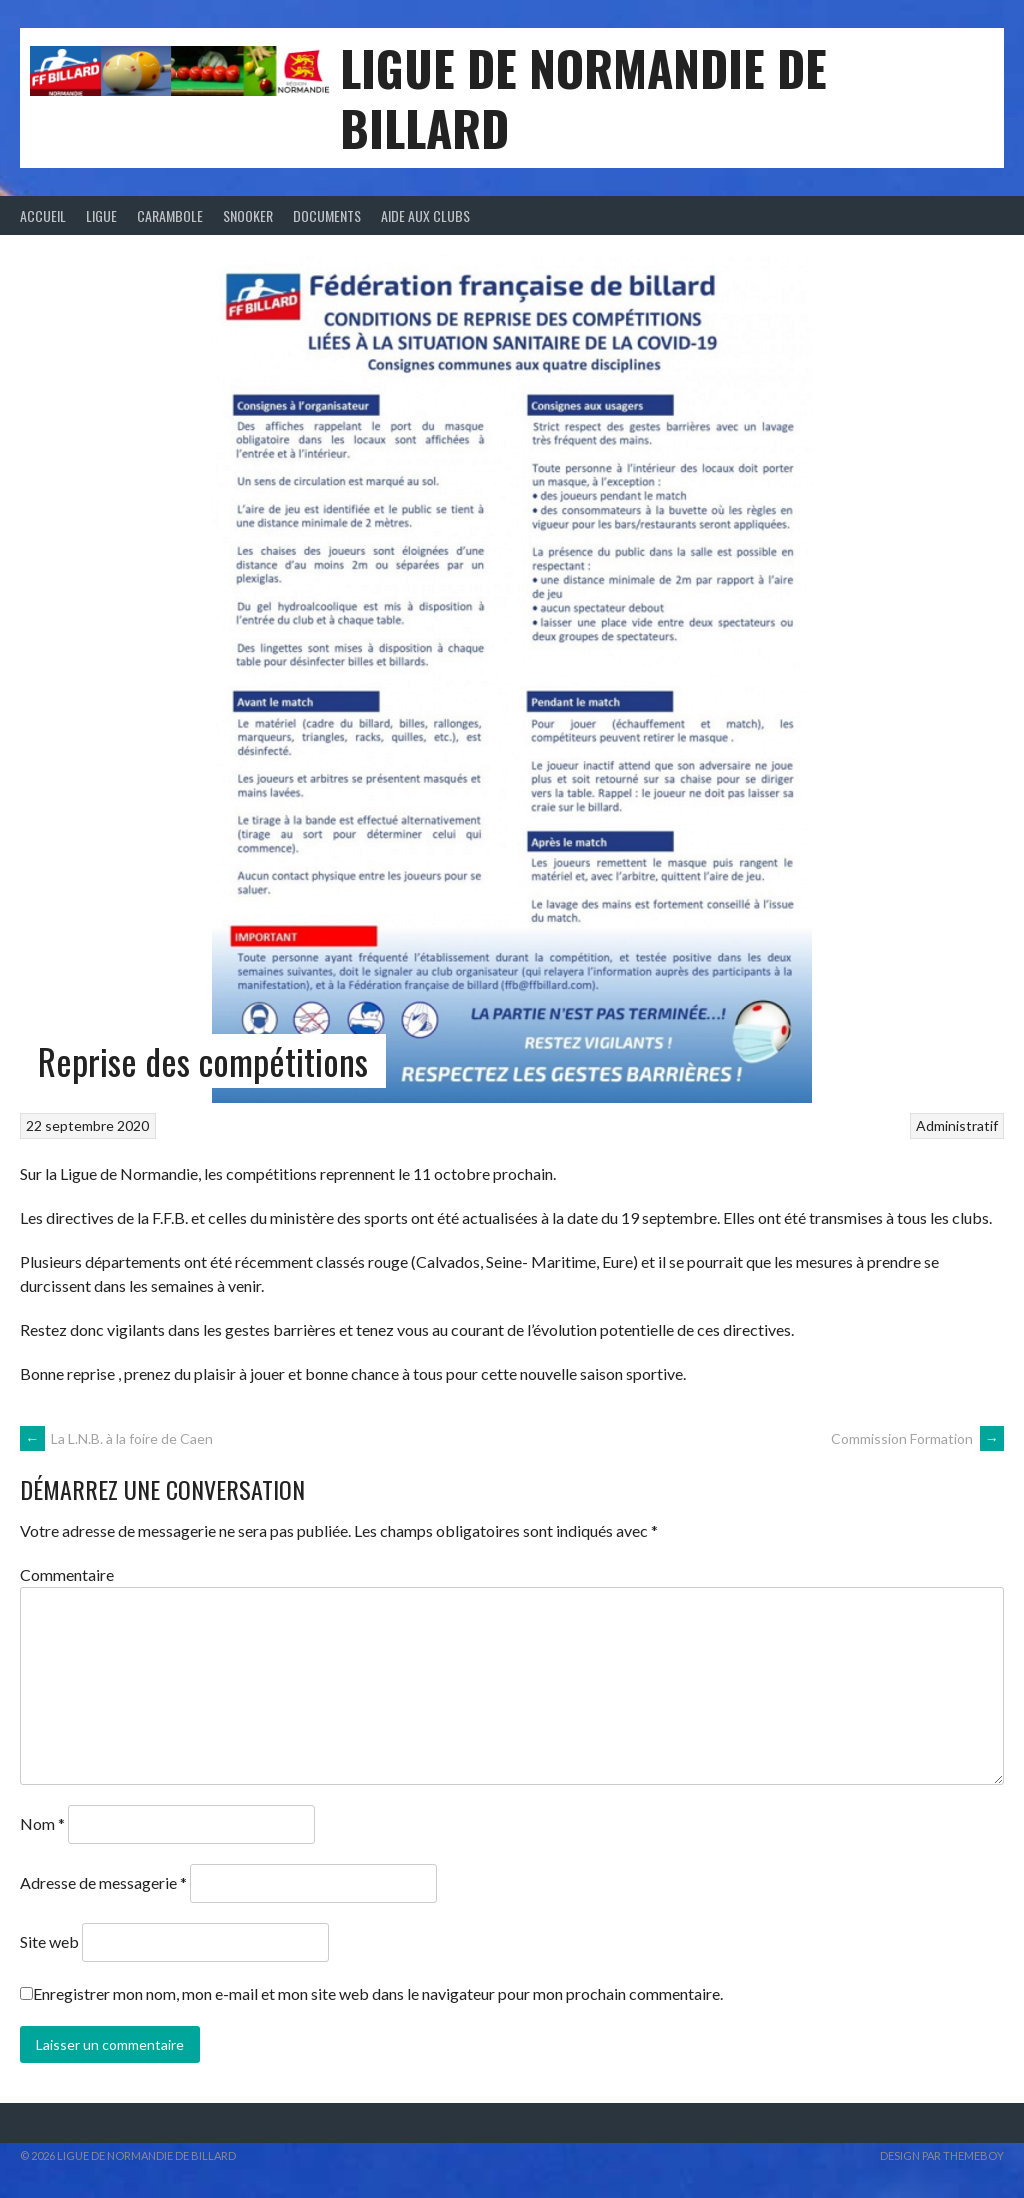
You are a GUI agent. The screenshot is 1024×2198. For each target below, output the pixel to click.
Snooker (248, 215)
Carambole (170, 215)
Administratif (957, 1125)
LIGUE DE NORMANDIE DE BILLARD (583, 97)
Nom (42, 1823)
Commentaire (67, 1574)
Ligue (101, 215)
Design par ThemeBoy (942, 2155)
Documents (327, 215)
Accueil (43, 215)
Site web (49, 1941)
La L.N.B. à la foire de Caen (116, 1438)
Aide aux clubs (425, 215)
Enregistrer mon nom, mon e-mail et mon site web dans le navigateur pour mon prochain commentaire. (378, 1993)
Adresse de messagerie (103, 1882)
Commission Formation (917, 1438)
